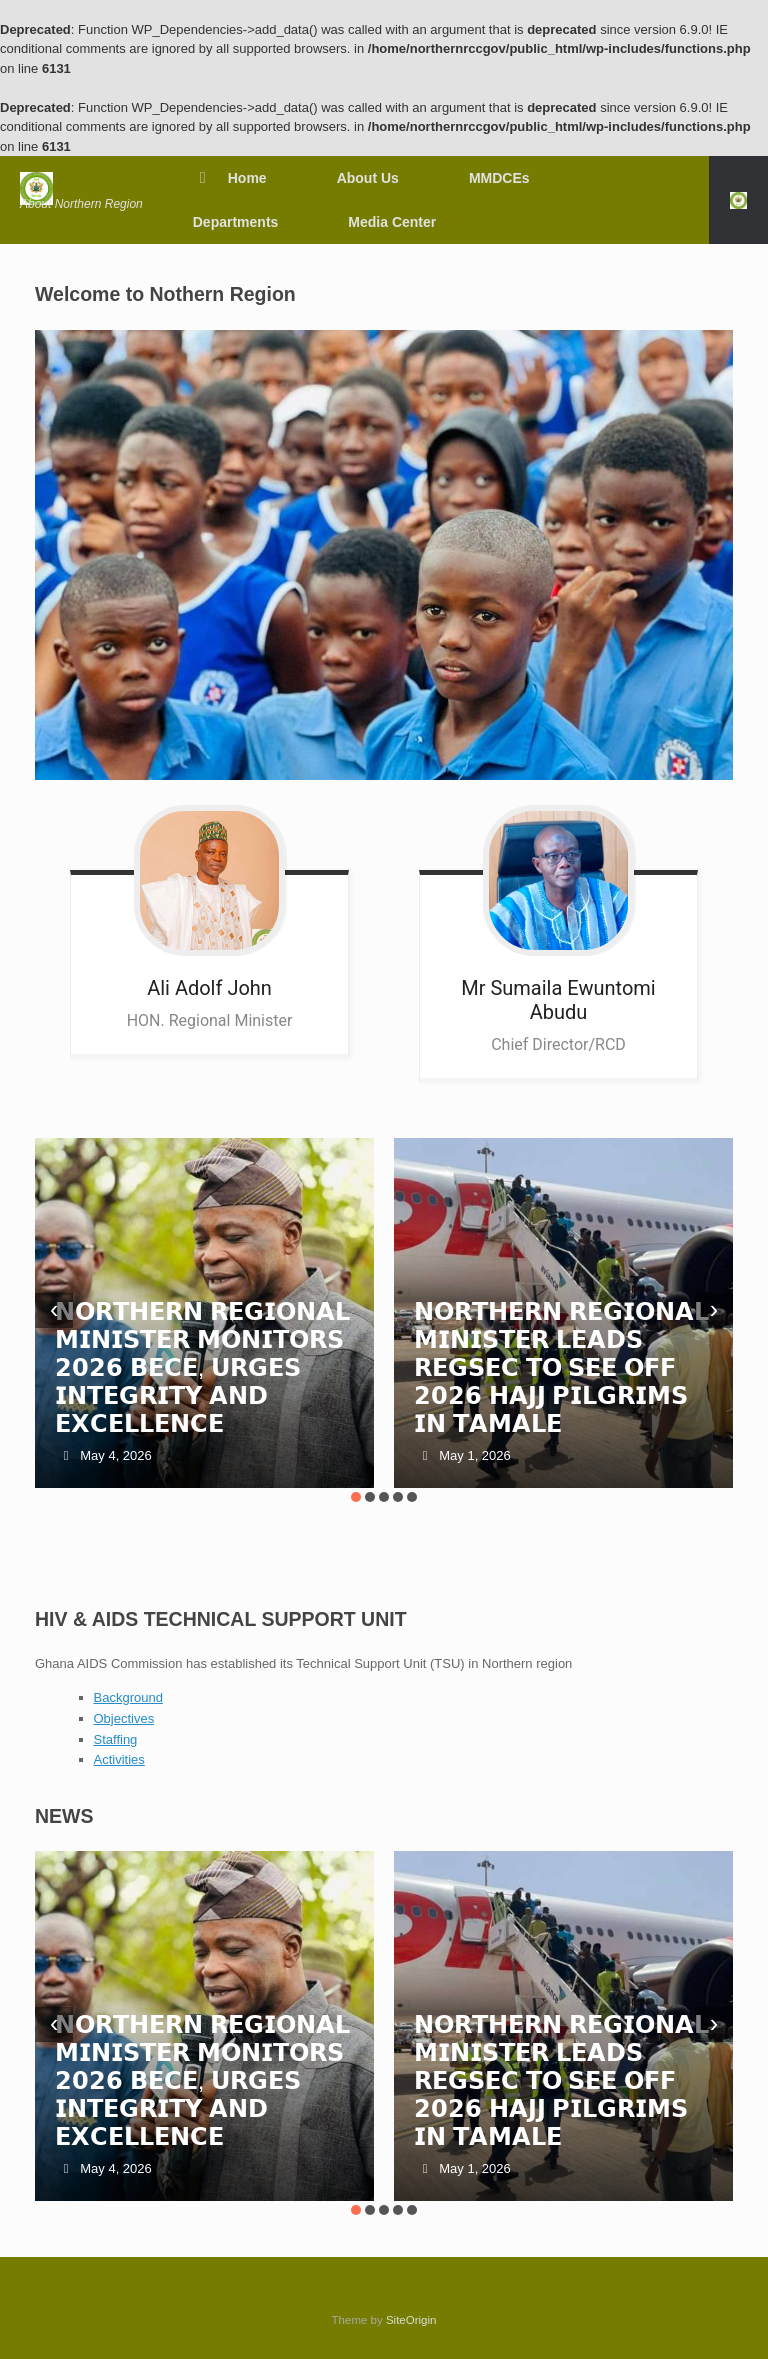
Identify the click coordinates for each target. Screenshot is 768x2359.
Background (128, 1697)
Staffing (116, 1739)
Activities (119, 1759)
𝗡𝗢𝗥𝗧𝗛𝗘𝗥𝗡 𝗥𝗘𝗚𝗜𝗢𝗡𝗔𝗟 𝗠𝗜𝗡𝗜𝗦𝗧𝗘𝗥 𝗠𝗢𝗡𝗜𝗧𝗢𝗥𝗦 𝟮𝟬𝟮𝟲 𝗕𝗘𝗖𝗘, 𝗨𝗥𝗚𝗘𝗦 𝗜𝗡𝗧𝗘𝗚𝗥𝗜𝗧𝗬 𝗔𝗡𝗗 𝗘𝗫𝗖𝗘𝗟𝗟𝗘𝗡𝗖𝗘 (202, 1367)
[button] (738, 200)
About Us (368, 178)
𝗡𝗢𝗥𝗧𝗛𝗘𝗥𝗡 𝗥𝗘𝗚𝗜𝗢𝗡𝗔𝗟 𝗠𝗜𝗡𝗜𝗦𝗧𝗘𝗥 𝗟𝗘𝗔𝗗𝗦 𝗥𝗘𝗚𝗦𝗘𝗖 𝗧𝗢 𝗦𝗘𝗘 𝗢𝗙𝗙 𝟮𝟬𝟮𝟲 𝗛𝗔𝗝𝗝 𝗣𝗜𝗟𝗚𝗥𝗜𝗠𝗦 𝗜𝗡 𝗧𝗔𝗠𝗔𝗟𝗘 (561, 1367)
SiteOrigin (411, 2320)
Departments (236, 222)
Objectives (124, 1718)
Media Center (392, 222)
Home (230, 178)
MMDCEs (499, 178)
